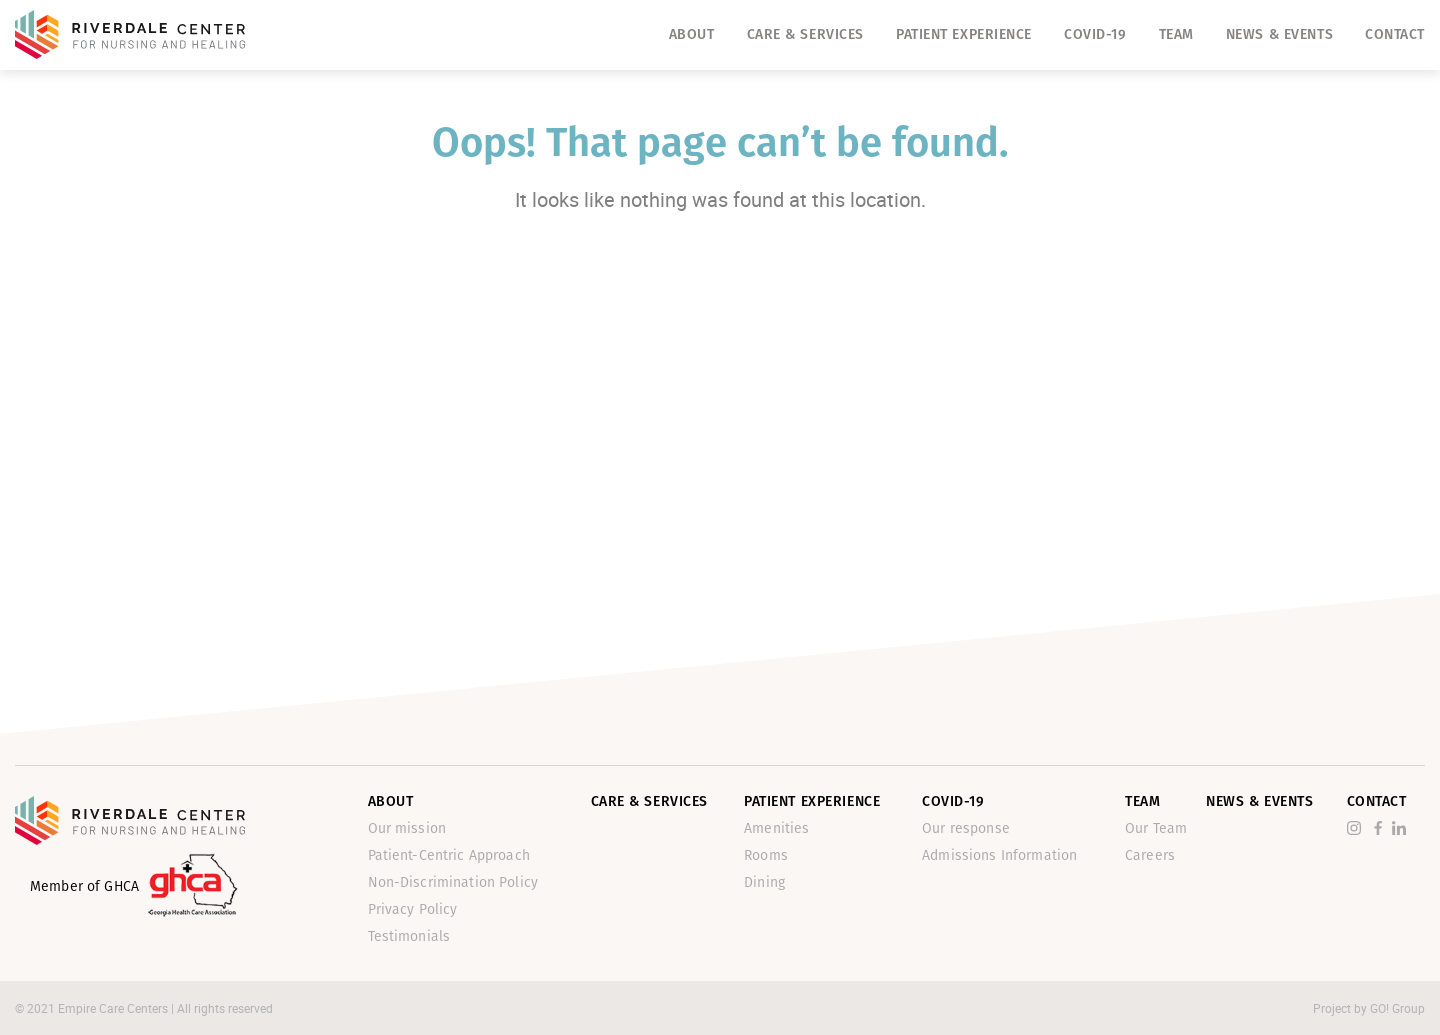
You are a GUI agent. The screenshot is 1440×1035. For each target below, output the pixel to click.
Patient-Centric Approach (449, 855)
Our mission (407, 828)
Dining (764, 882)
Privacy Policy (413, 909)
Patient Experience (964, 34)
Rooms (766, 855)
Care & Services (805, 34)
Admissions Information (999, 855)
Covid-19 (1095, 34)
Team (1176, 34)
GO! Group (1397, 1008)
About (692, 34)
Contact (1395, 34)
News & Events (1279, 34)
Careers (1150, 855)
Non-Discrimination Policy (453, 882)
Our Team (1156, 828)
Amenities (776, 828)
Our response (966, 828)
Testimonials (409, 936)
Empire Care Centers (114, 1008)
